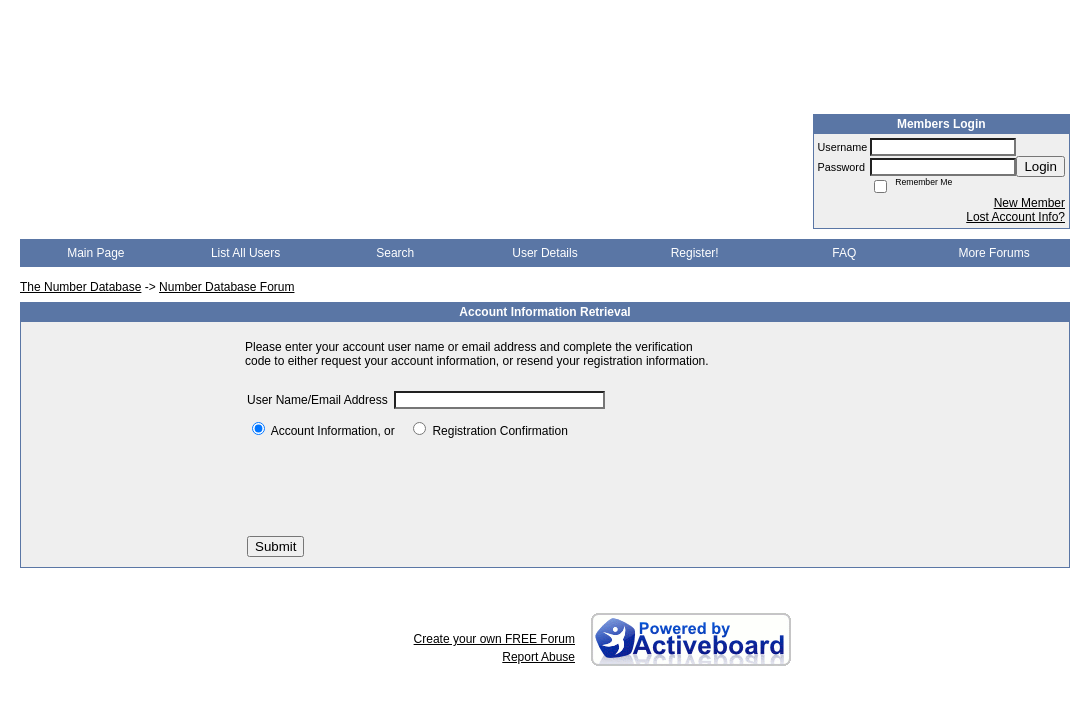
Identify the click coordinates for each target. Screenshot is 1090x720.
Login (1040, 166)
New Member (1029, 203)
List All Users (245, 253)
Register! (695, 253)
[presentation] (399, 487)
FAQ (844, 253)
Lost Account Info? (1015, 217)
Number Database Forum (226, 287)
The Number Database (80, 287)
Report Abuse (538, 657)
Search (395, 253)
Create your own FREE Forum (494, 639)
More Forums (993, 253)
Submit (275, 546)
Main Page (95, 253)
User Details (544, 253)
